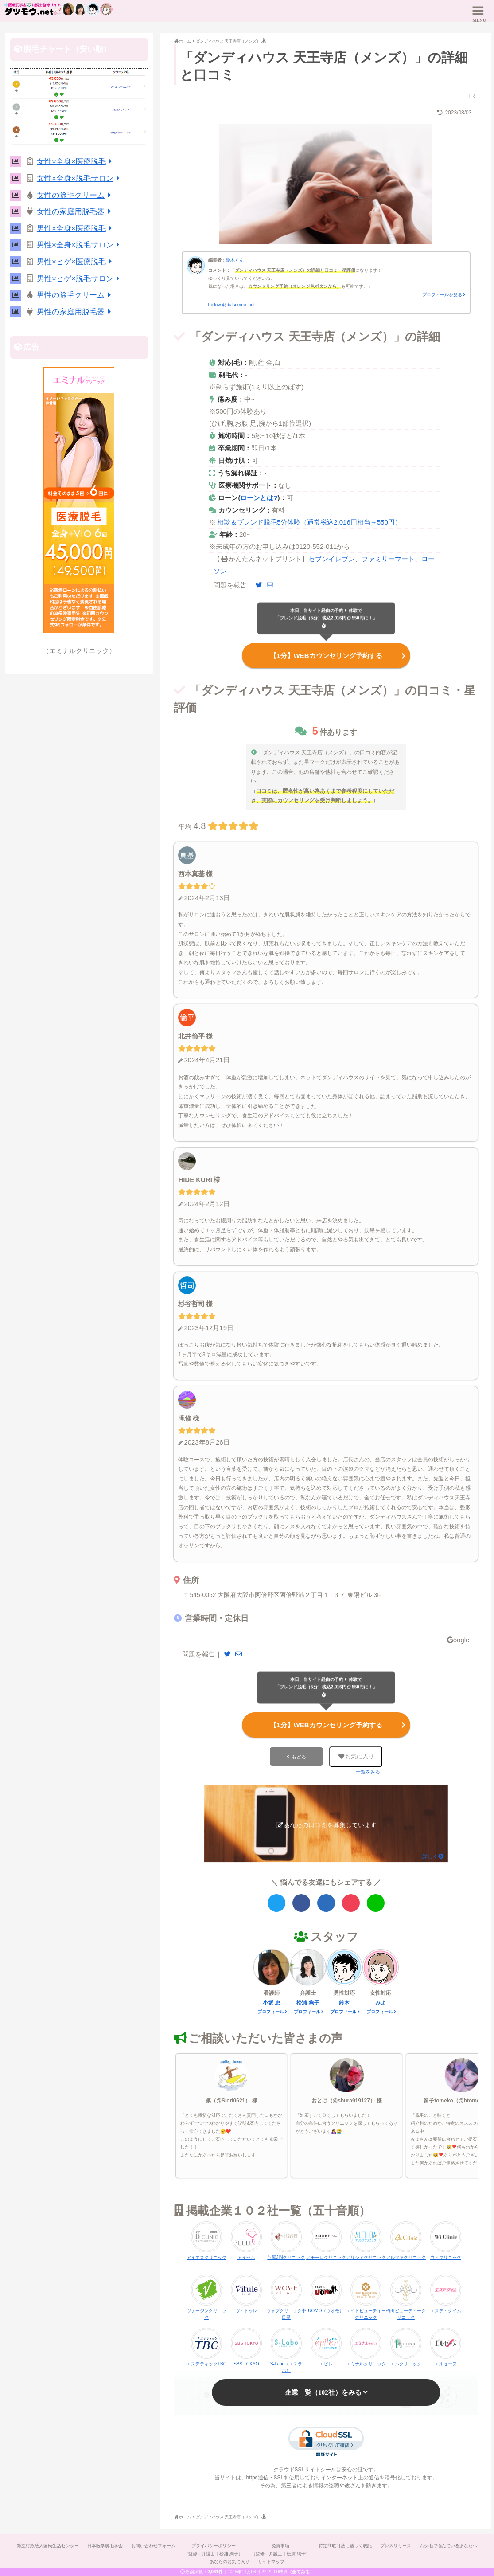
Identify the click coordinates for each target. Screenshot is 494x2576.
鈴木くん (235, 260)
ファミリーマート (388, 559)
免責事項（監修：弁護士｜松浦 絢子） (281, 2547)
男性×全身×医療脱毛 (76, 228)
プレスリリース (396, 2543)
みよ (380, 2000)
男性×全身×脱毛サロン (80, 245)
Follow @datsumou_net (231, 304)
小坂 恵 (271, 2000)
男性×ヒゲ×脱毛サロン (80, 278)
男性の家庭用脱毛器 (75, 312)
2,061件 (215, 2571)
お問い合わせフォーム (153, 2543)
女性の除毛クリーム (75, 195)
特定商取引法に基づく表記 (345, 2543)
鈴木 (344, 2000)
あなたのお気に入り (229, 2559)
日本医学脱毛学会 (104, 2543)
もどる (299, 1754)
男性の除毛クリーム (75, 295)
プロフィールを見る (442, 294)
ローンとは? (258, 497)
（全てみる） (301, 2571)
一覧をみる (368, 1769)
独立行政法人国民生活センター (47, 2543)
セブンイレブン (331, 559)
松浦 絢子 (307, 2000)
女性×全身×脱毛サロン (80, 178)
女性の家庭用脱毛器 (75, 211)
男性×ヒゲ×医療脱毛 (76, 262)
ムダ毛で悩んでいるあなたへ (449, 2543)
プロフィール (270, 2010)
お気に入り (356, 1754)
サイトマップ (271, 2559)
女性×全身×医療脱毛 (76, 161)
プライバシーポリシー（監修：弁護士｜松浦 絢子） (213, 2547)
